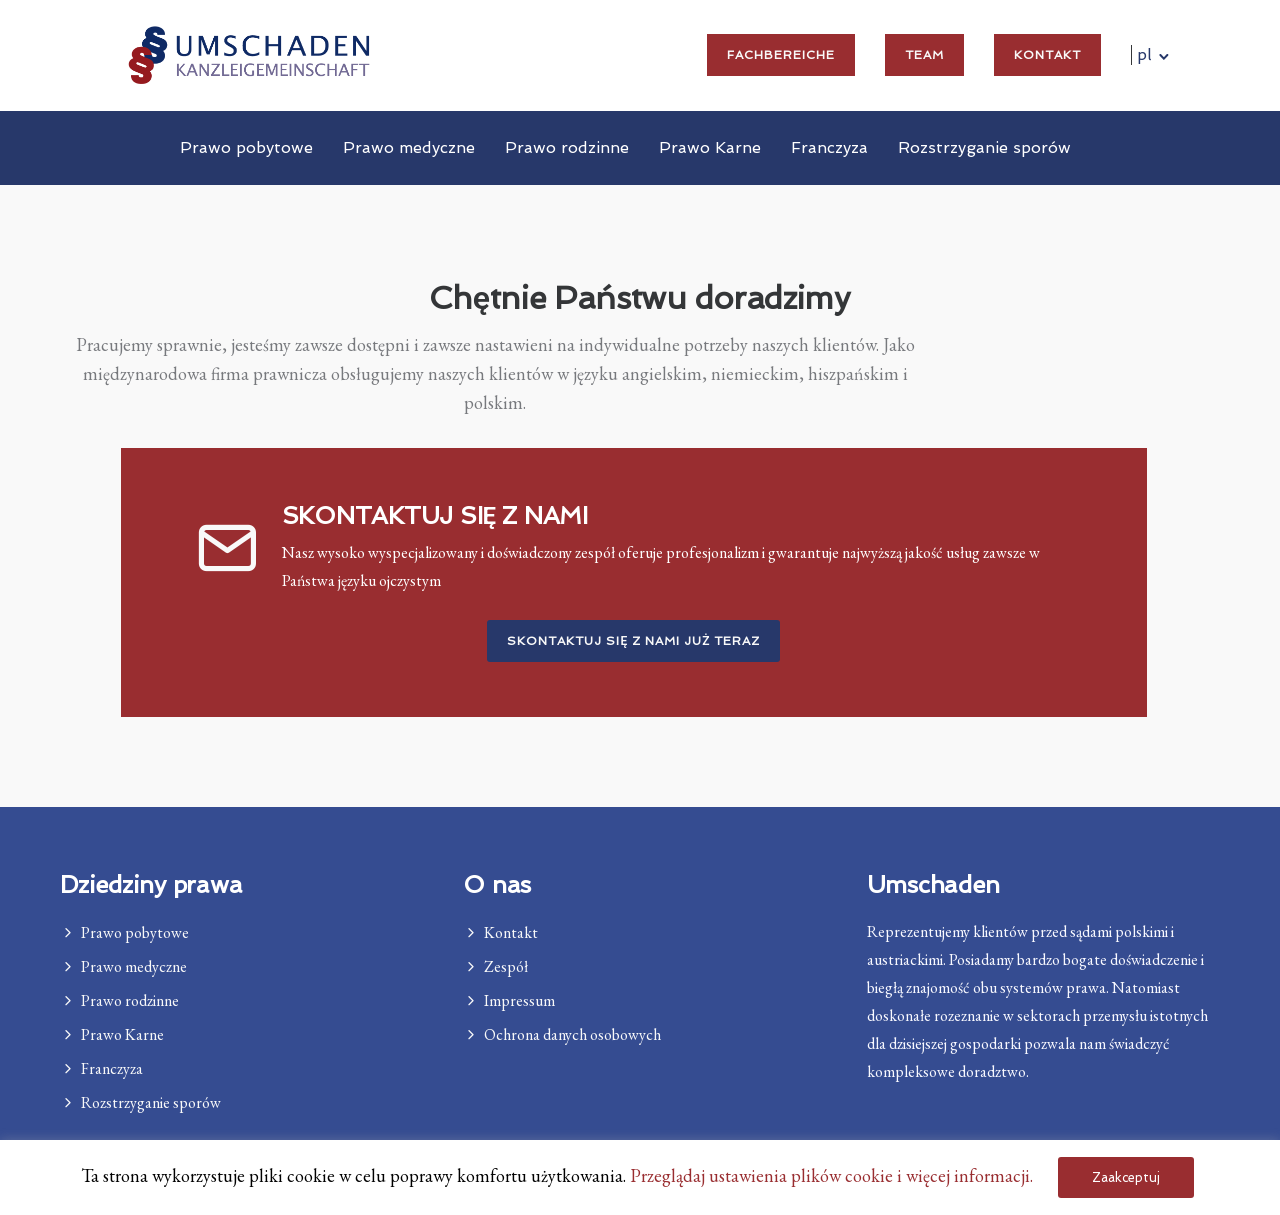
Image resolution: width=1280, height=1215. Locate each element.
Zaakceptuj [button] (1126, 1177)
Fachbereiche (781, 55)
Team (924, 55)
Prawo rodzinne (567, 147)
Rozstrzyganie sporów (984, 147)
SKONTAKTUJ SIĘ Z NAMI (435, 516)
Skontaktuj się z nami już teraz (633, 642)
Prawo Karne (710, 147)
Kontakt (1047, 55)
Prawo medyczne (409, 147)
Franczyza (829, 147)
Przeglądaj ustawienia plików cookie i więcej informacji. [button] (831, 1175)
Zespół (506, 966)
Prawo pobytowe (246, 147)
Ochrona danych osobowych (572, 1034)
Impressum (519, 1000)
